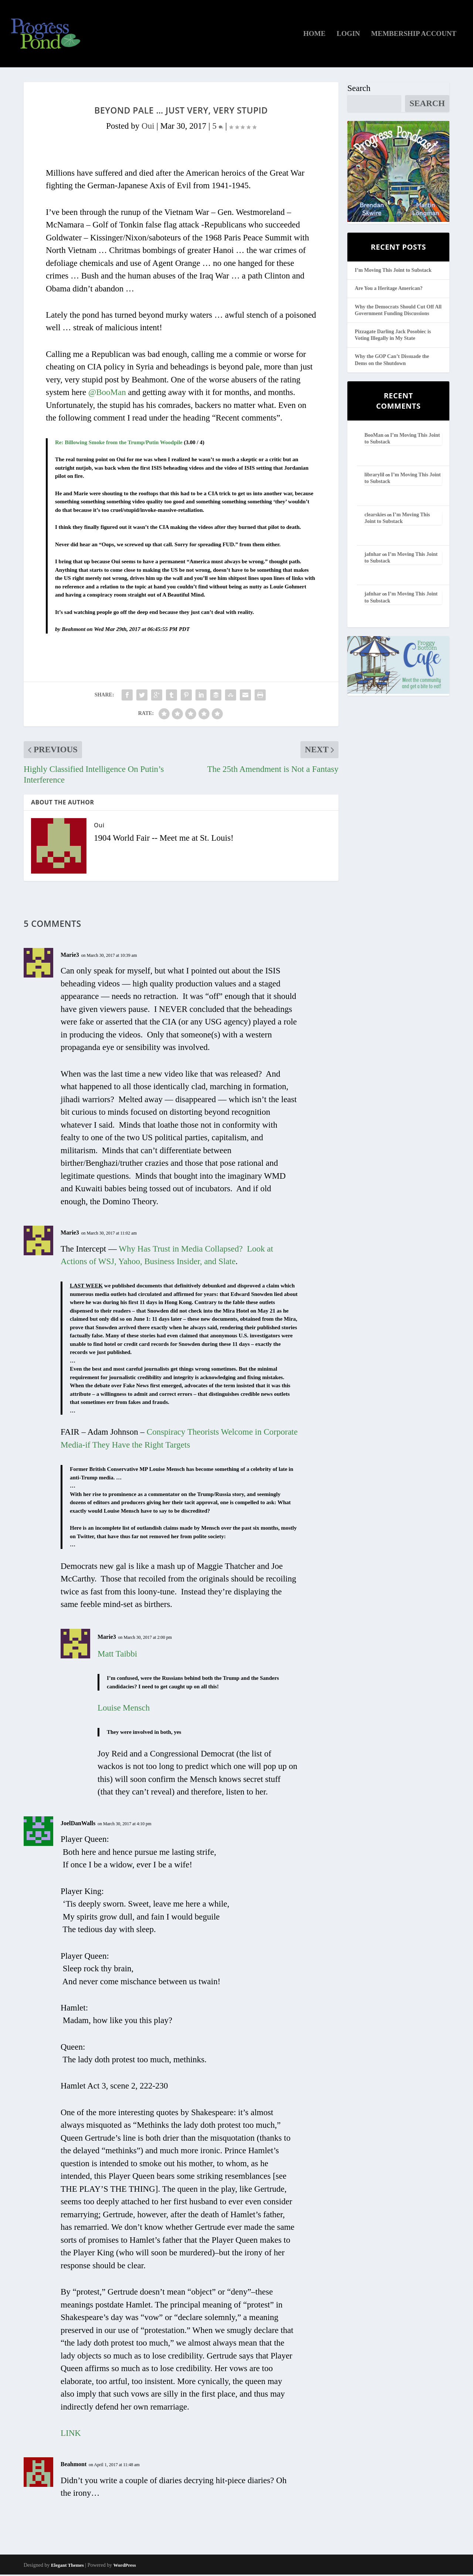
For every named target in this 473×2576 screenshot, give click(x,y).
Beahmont (73, 2465)
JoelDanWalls (78, 1825)
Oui (148, 127)
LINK (71, 2434)
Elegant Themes (67, 2566)
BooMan (373, 436)
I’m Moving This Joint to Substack (393, 271)
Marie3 (70, 956)
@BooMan (107, 393)
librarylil (374, 476)
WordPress (124, 2566)
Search (359, 89)
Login (348, 35)
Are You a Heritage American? (389, 290)
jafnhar (372, 555)
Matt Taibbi (117, 1655)
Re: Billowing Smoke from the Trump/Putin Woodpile (119, 443)
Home (314, 35)
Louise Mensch (124, 1709)
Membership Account (413, 35)
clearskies (375, 516)
